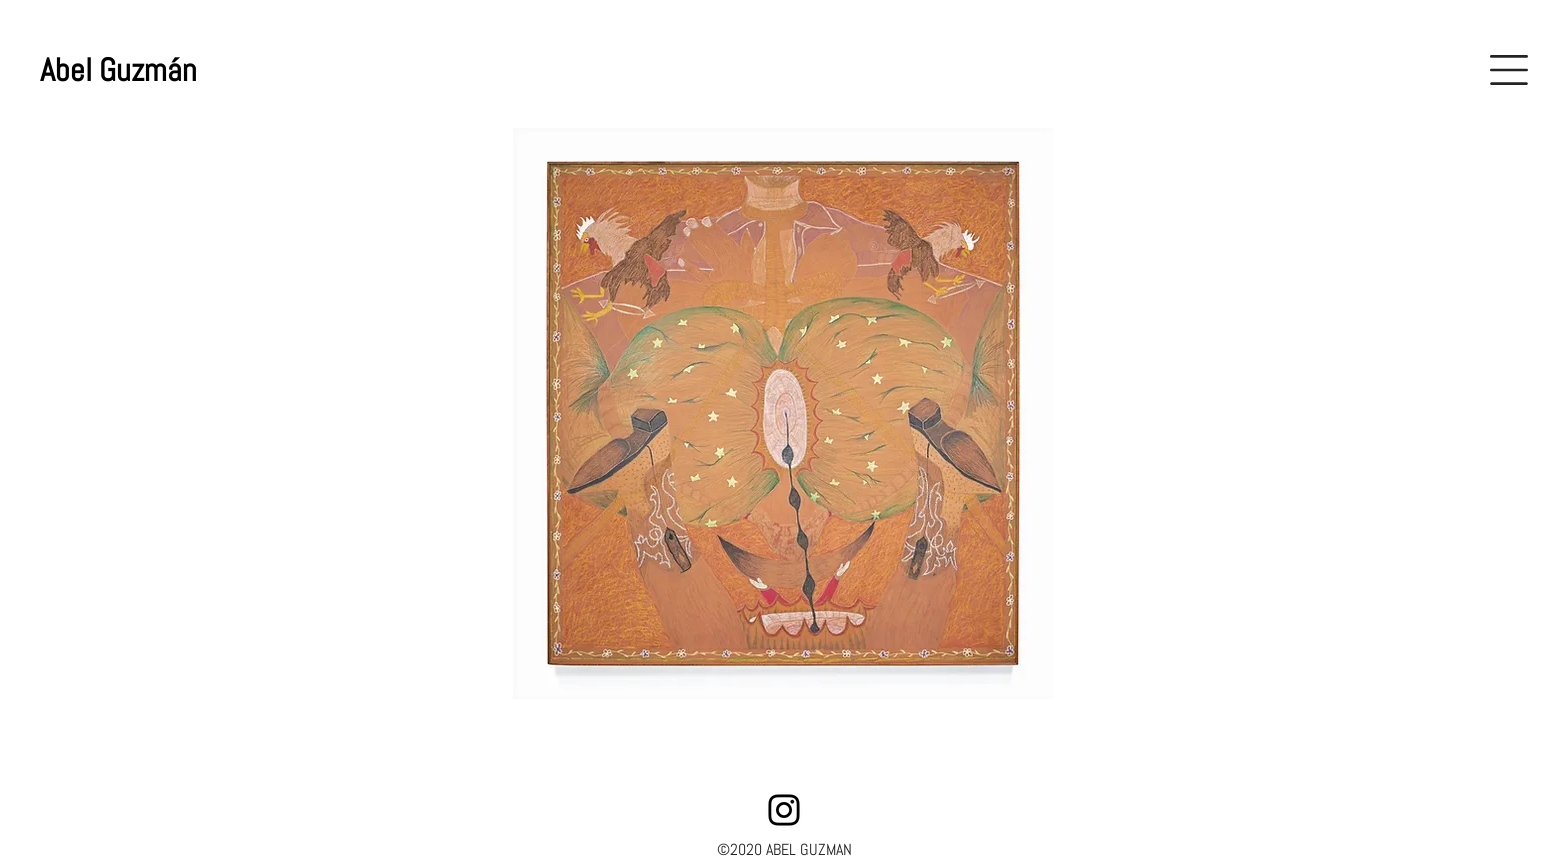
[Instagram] (784, 810)
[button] (1509, 70)
